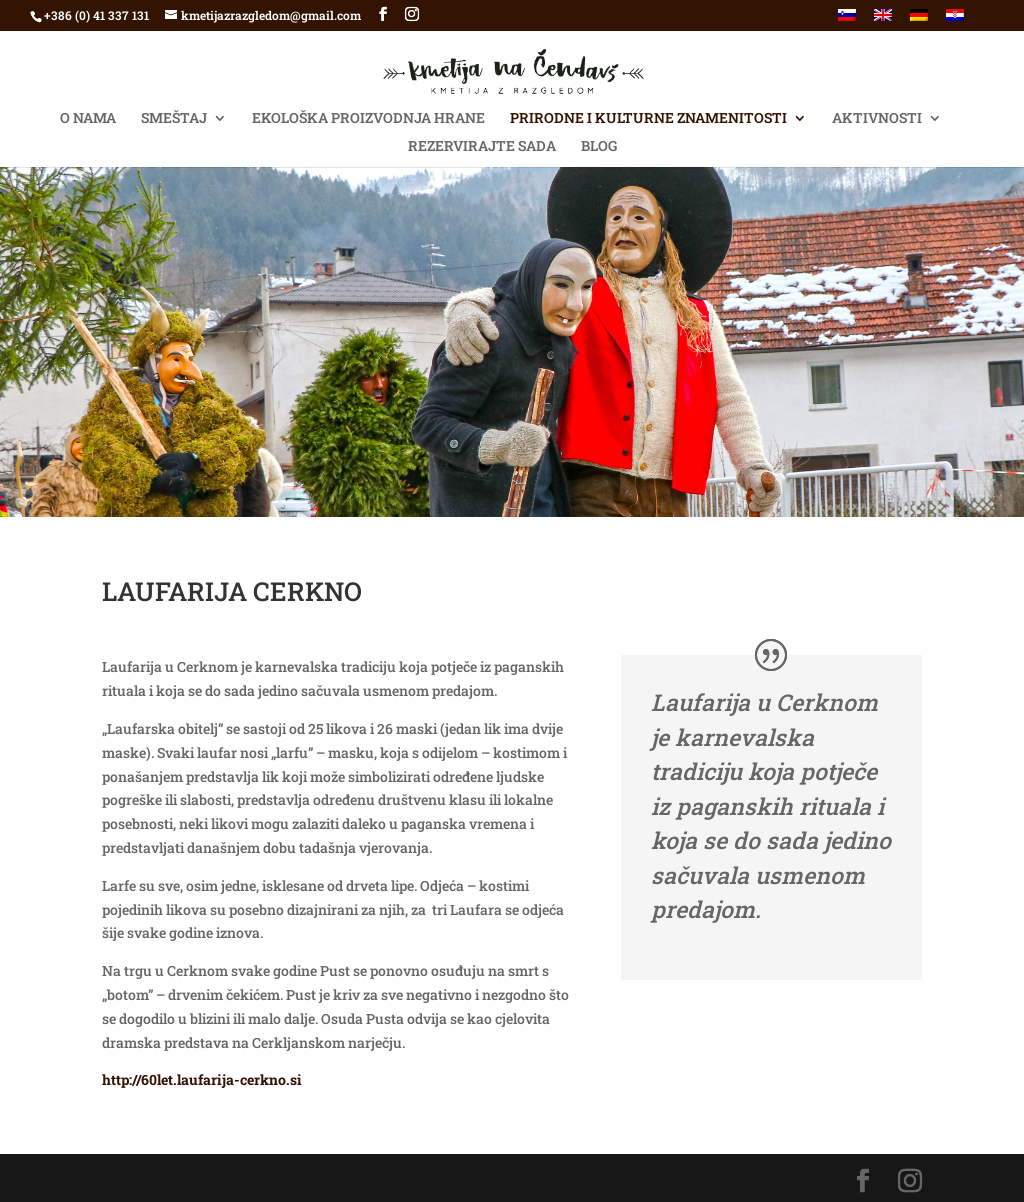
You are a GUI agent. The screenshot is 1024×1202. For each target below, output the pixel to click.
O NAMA (88, 119)
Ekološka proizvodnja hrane (368, 119)
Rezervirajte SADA (482, 147)
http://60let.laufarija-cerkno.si (202, 1079)
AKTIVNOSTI (877, 119)
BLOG (599, 147)
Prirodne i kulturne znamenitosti (648, 119)
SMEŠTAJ (174, 119)
